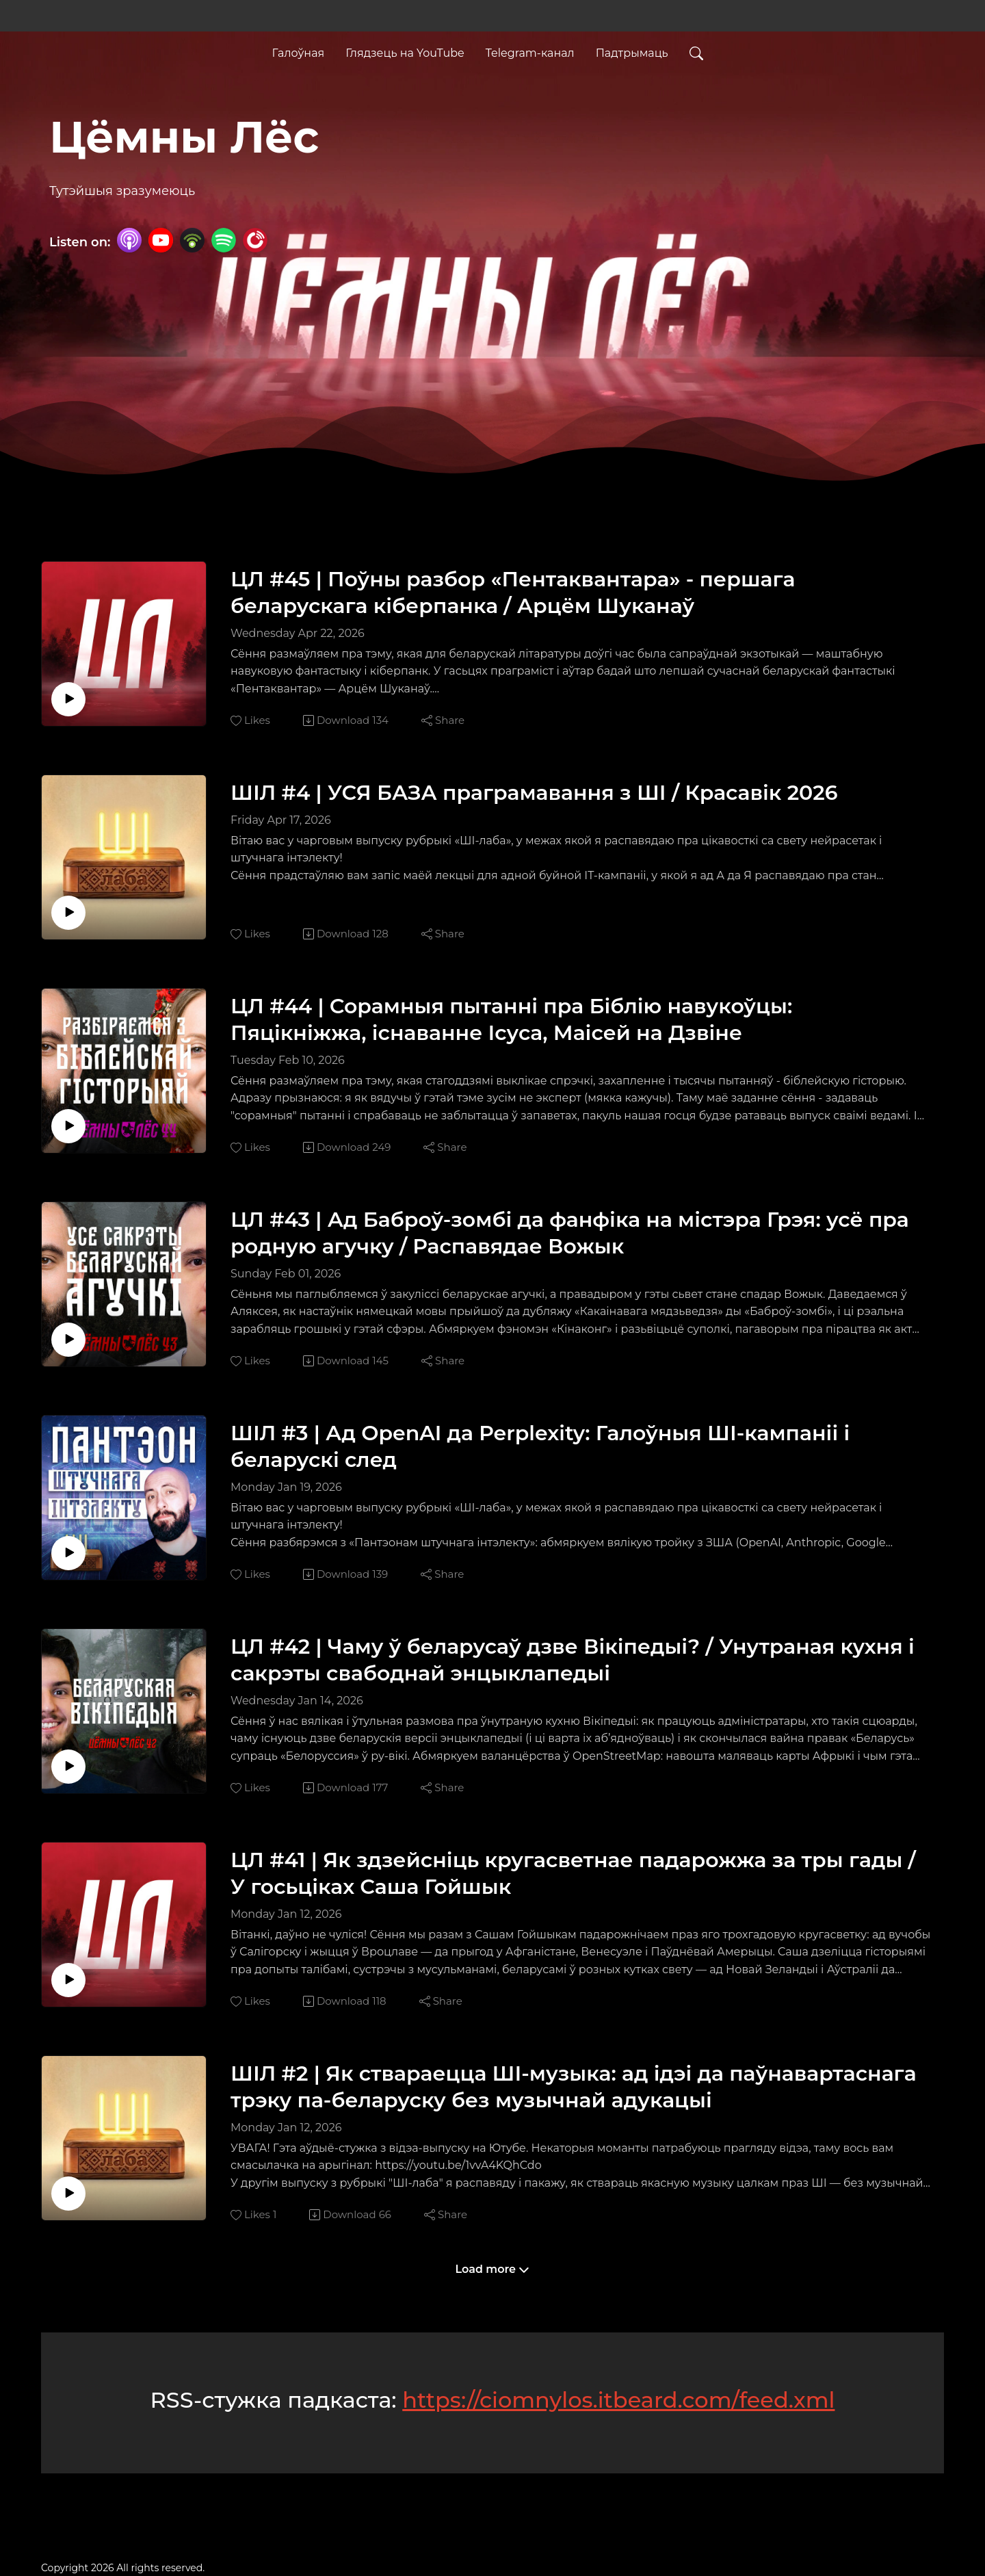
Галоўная (298, 50)
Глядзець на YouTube (404, 50)
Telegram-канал (530, 50)
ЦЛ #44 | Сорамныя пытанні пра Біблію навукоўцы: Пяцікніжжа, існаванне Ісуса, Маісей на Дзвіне (511, 1019)
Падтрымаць (632, 50)
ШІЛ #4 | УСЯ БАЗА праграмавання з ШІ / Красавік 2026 (534, 792)
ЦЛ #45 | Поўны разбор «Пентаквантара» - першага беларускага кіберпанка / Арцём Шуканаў (513, 593)
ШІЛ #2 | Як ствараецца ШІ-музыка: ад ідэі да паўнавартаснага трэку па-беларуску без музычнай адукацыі (574, 2087)
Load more (493, 2269)
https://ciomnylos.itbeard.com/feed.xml (618, 2399)
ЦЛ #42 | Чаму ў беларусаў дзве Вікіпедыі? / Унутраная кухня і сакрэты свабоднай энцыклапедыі (573, 1660)
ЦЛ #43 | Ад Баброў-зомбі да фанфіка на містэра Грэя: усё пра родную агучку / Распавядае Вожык (570, 1233)
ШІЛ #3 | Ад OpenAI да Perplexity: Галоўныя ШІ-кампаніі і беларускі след (540, 1446)
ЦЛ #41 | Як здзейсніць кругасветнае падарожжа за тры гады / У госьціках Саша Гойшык (573, 1873)
